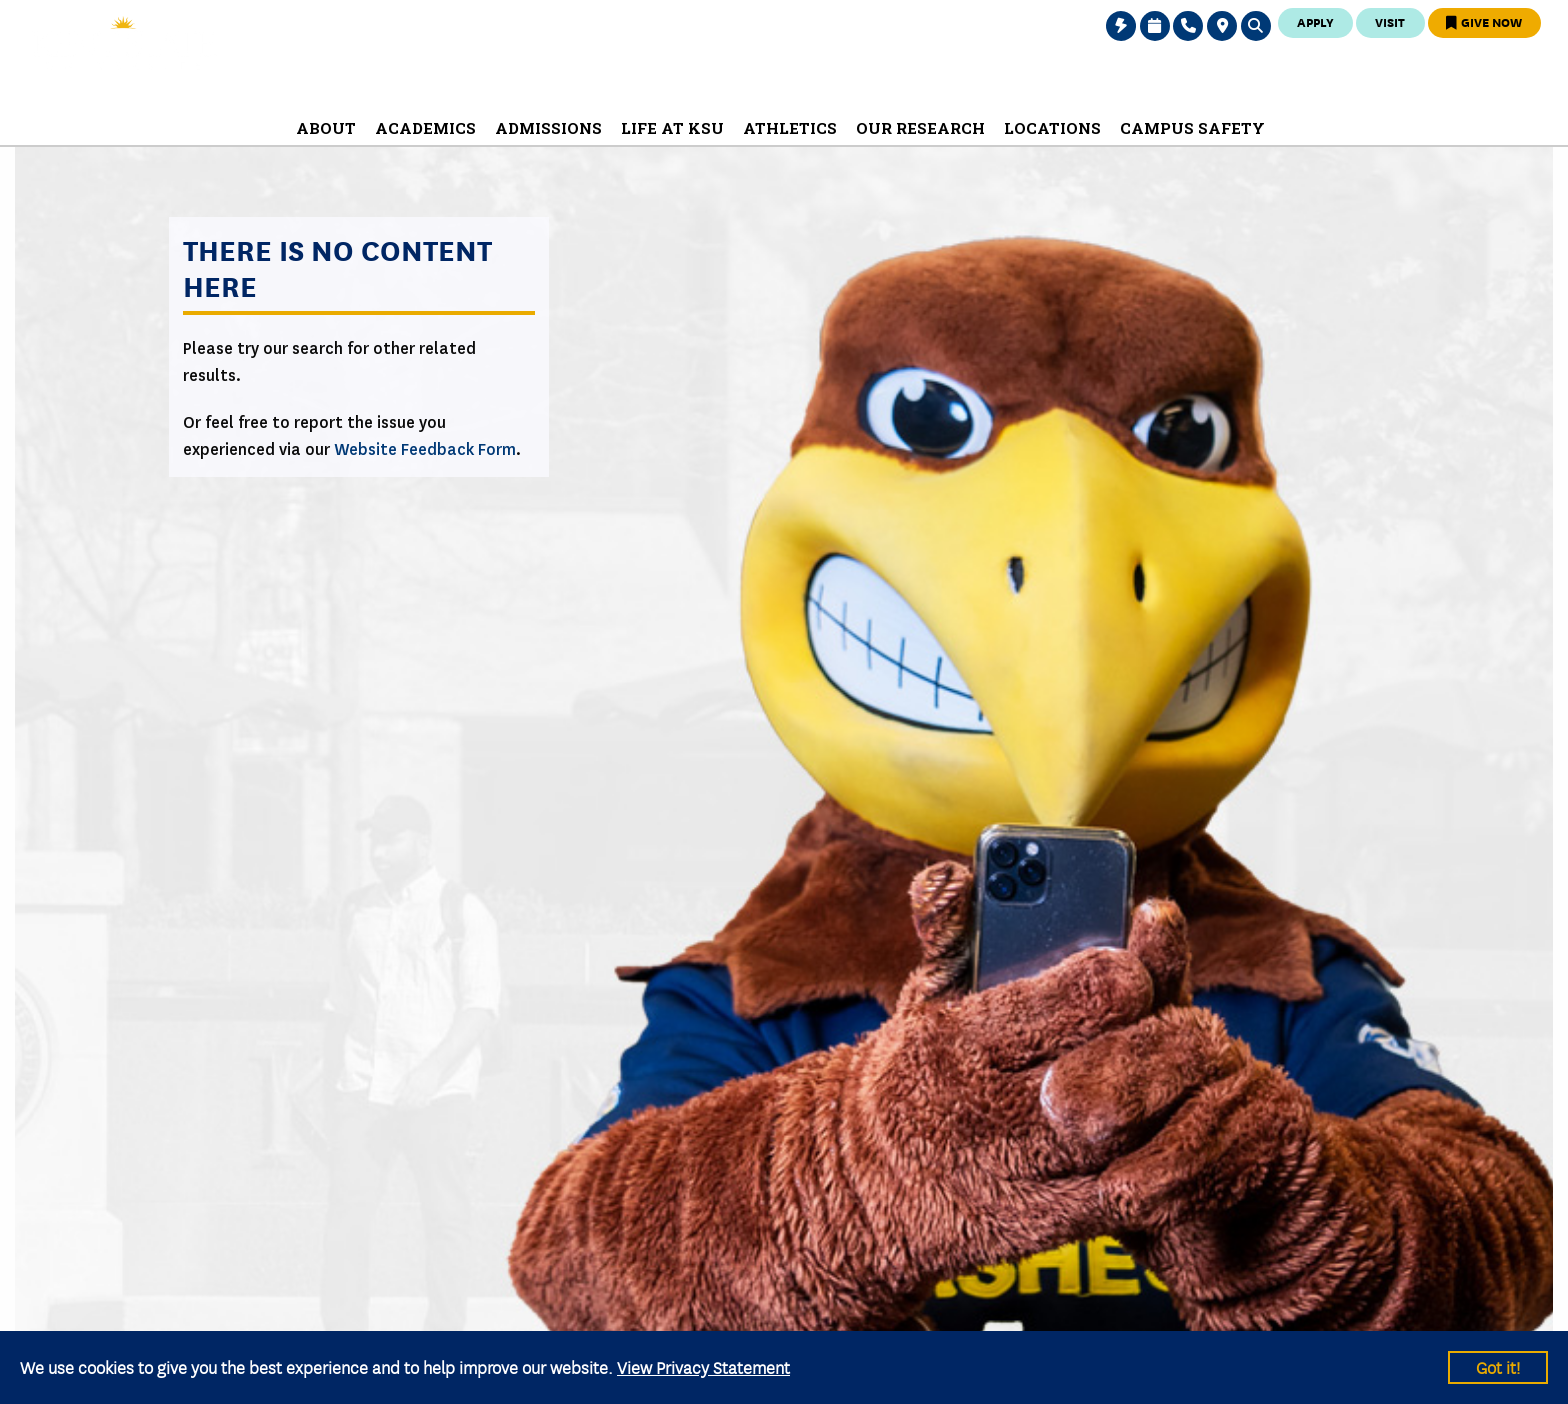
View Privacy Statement (703, 1366)
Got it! (1498, 1366)
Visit (1390, 21)
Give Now (1484, 21)
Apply (1315, 21)
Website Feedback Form (425, 449)
